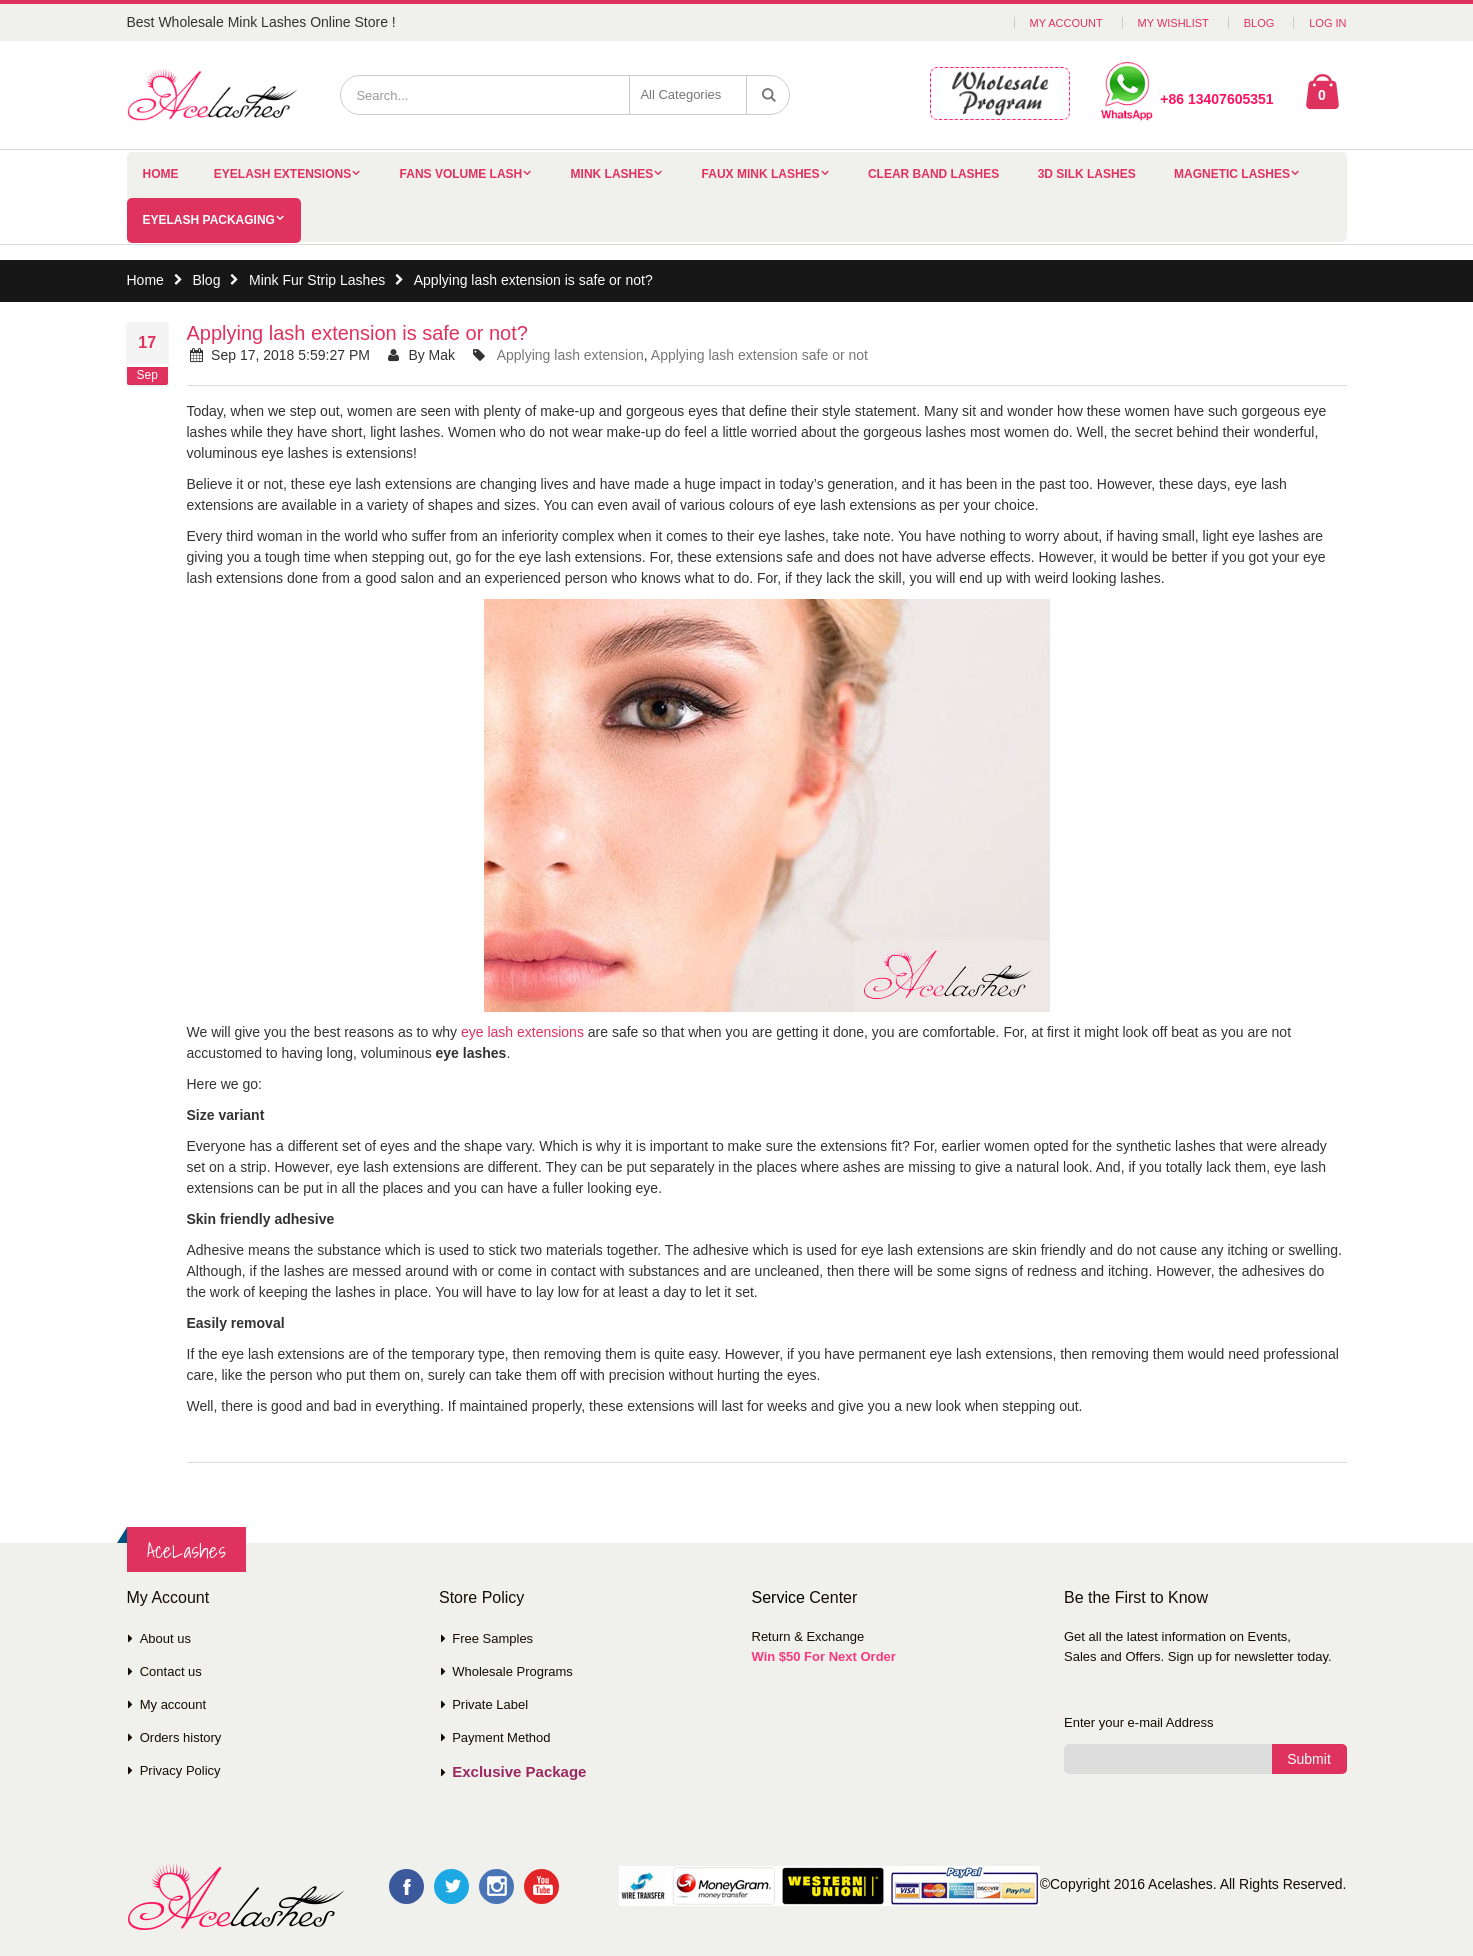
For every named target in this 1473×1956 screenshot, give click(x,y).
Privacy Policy (180, 1770)
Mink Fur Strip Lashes (317, 280)
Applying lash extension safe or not (759, 355)
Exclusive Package (519, 1771)
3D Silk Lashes (1087, 174)
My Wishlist (1173, 23)
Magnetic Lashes (1232, 174)
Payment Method (501, 1737)
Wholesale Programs (512, 1671)
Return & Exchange (808, 1636)
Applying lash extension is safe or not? (357, 333)
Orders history (181, 1737)
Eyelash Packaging (209, 220)
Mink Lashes (612, 174)
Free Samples (492, 1638)
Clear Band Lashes (933, 174)
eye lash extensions (522, 1032)
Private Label (490, 1704)
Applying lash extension (570, 355)
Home (145, 280)
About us (165, 1638)
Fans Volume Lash (461, 174)
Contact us (171, 1671)
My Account (1066, 23)
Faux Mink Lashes (761, 174)
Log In (1327, 23)
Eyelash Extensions (282, 174)
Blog (1259, 23)
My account (173, 1704)
